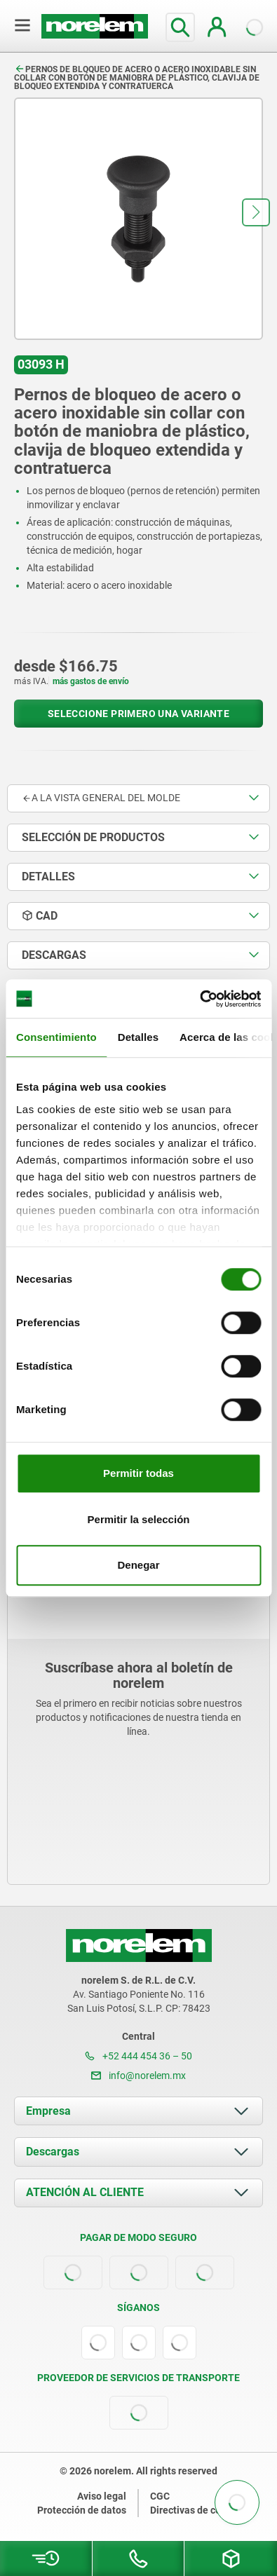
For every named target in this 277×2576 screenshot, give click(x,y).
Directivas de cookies (197, 2510)
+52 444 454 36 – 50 (138, 2056)
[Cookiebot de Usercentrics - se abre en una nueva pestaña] (199, 999)
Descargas (52, 2151)
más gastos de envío (91, 681)
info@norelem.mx (138, 2075)
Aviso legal (101, 2496)
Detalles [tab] (138, 1037)
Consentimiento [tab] (56, 1037)
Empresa (48, 2111)
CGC (160, 2496)
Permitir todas (138, 1473)
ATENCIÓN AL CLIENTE (85, 2192)
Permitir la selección (139, 1519)
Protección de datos (81, 2510)
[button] (256, 212)
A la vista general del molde (101, 797)
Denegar (138, 1565)
